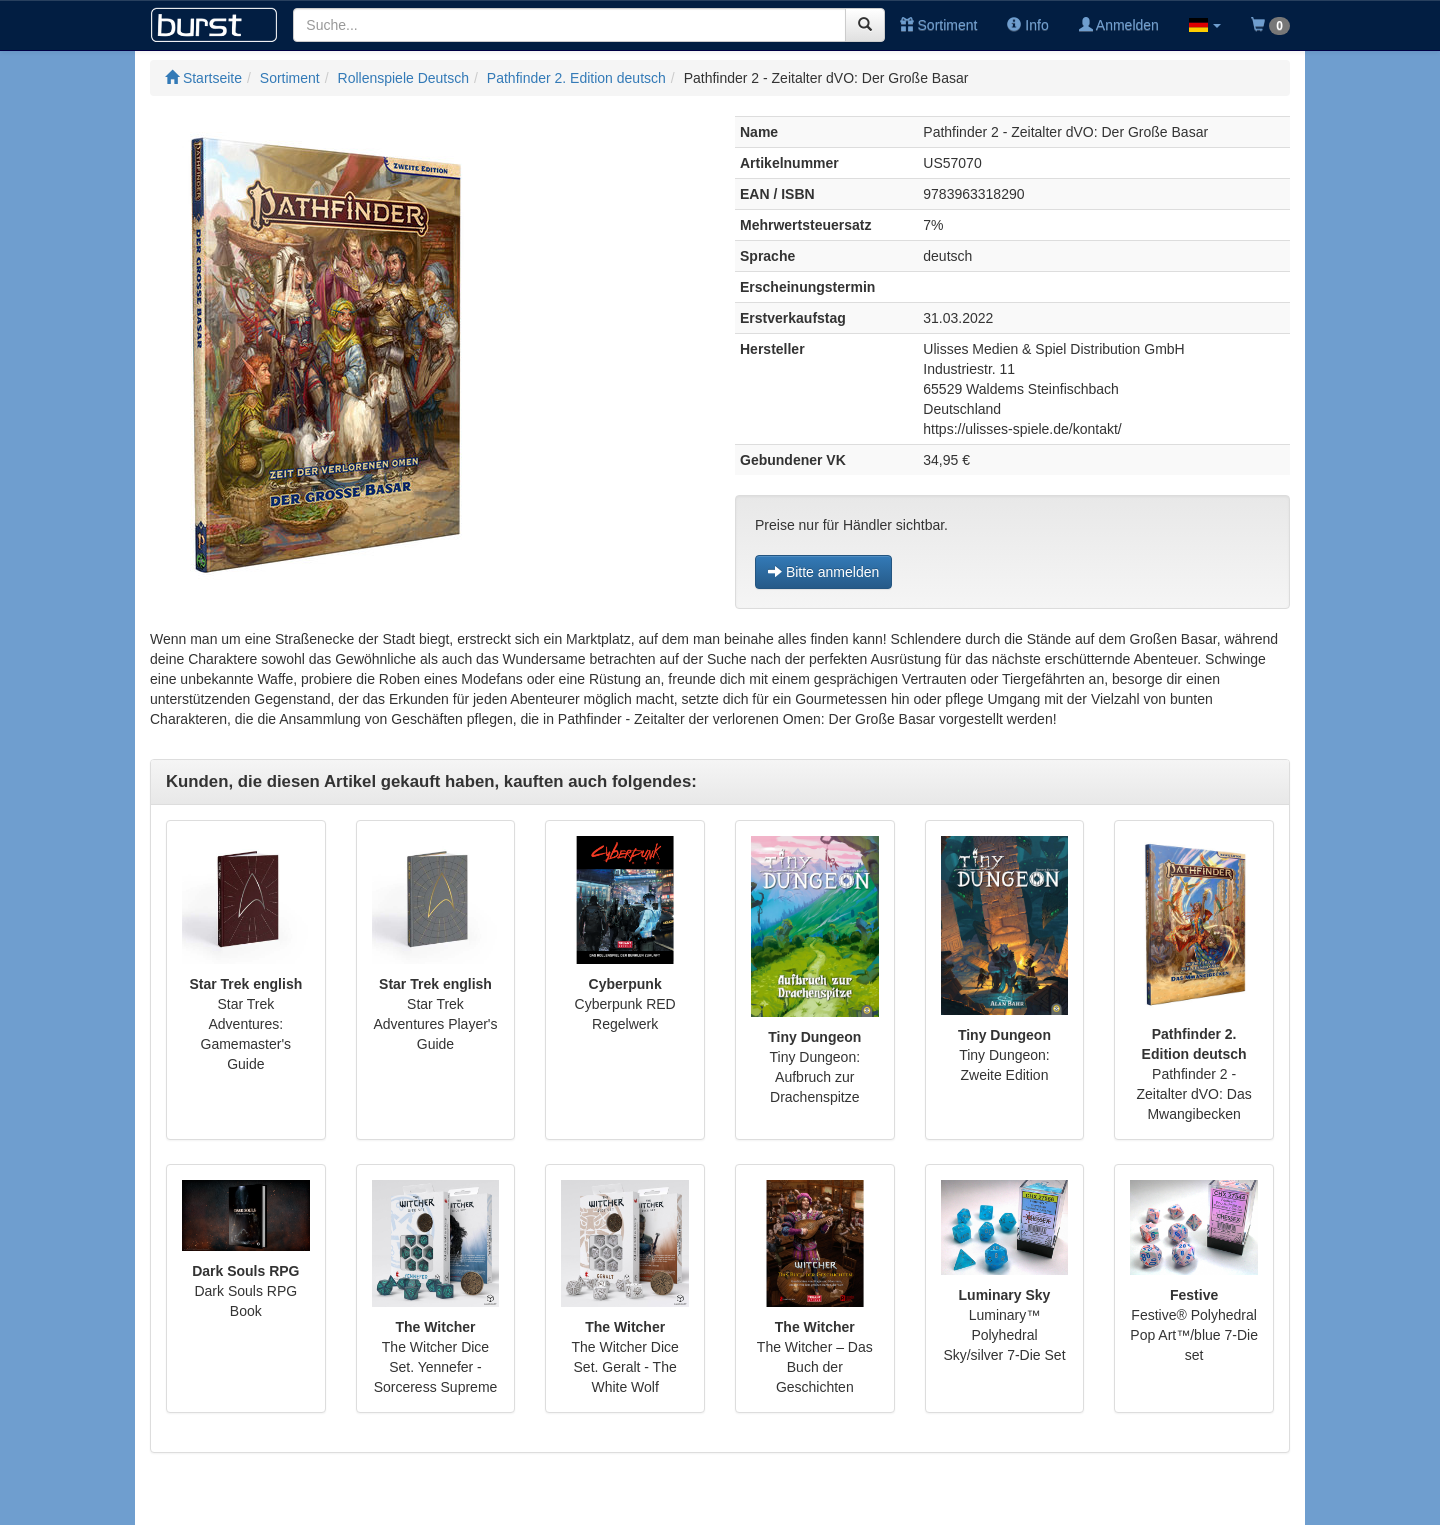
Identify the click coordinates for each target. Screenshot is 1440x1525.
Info (1027, 25)
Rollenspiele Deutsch (404, 78)
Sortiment (939, 25)
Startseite (203, 78)
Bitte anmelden (823, 572)
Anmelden (1119, 25)
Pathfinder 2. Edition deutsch (576, 78)
